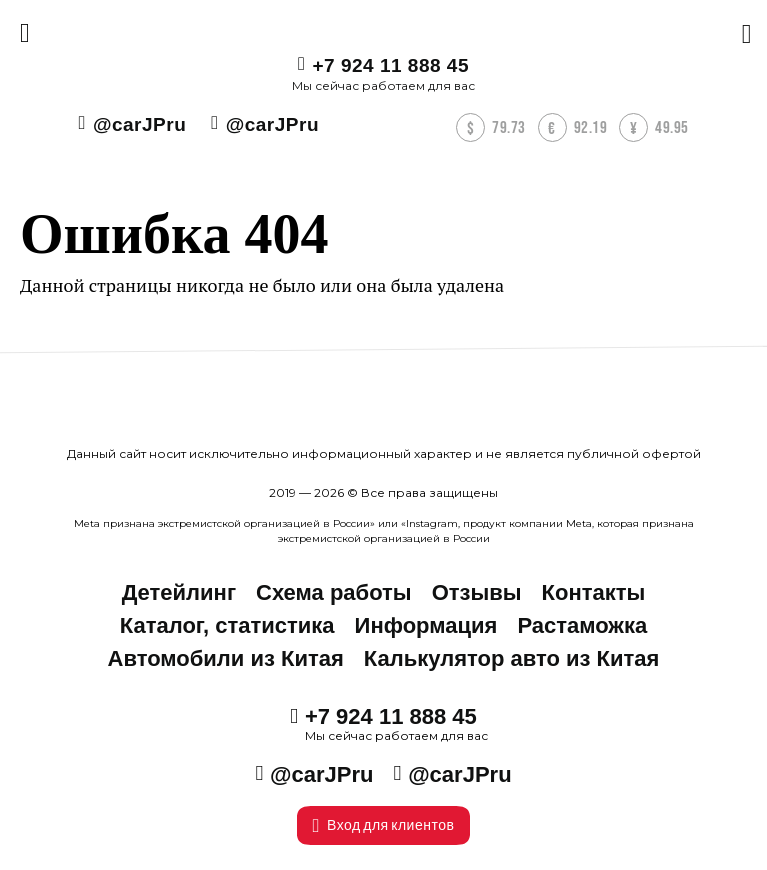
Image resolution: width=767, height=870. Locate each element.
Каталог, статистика (227, 625)
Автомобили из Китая (226, 658)
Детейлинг (179, 592)
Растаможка (582, 625)
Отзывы (477, 592)
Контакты (594, 592)
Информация (426, 625)
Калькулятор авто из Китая (512, 658)
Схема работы (334, 592)
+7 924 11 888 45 (391, 65)
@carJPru (139, 124)
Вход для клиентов (384, 825)
